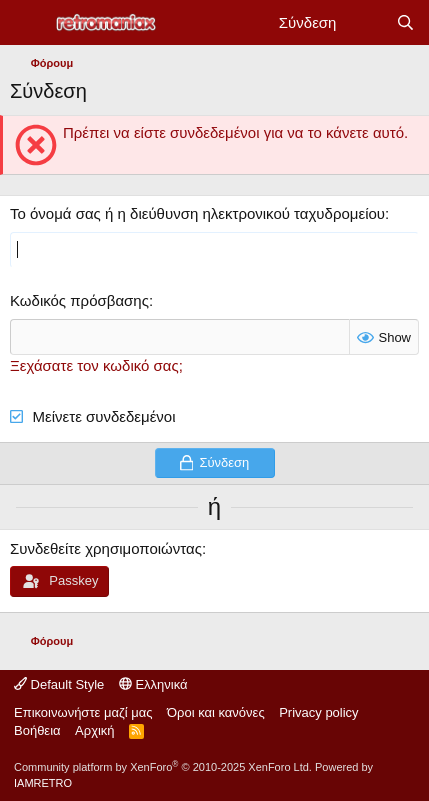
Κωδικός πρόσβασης (79, 300)
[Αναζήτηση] (405, 22)
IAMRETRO (43, 783)
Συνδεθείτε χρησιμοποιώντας (106, 548)
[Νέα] (365, 22)
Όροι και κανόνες (216, 712)
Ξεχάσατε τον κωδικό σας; (96, 365)
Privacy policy (318, 712)
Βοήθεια (37, 730)
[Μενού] (27, 23)
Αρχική (95, 730)
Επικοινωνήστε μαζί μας (83, 712)
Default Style (59, 684)
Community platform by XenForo (163, 767)
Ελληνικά (153, 684)
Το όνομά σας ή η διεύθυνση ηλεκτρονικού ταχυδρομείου (197, 213)
